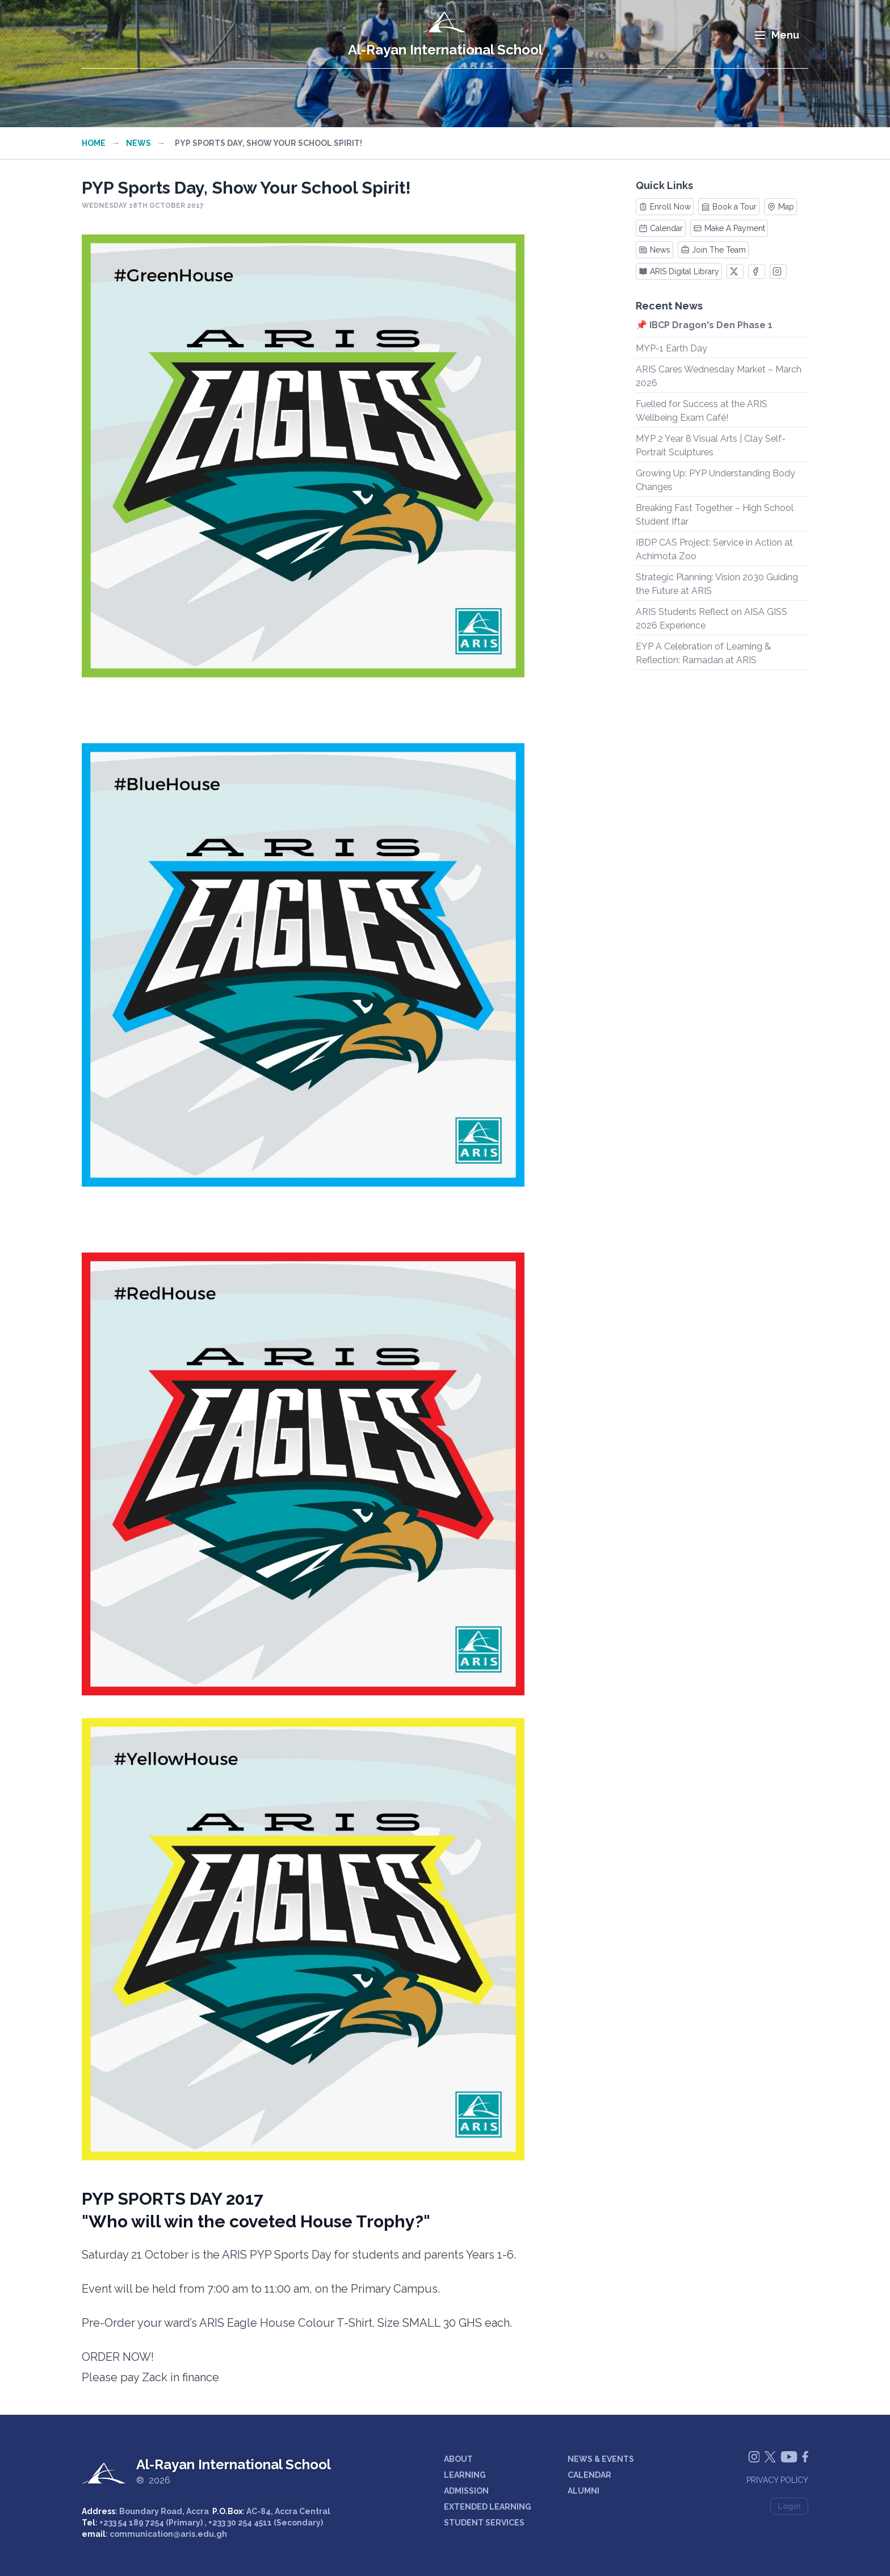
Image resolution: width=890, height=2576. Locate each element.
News (138, 143)
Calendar (661, 228)
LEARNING (465, 2474)
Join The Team (713, 249)
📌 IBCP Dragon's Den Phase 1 (704, 325)
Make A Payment (729, 228)
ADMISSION (466, 2490)
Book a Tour (729, 206)
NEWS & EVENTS (601, 2459)
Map (780, 206)
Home (94, 143)
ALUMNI (583, 2490)
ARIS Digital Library (679, 271)
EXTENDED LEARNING (487, 2506)
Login (789, 2506)
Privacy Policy (777, 2480)
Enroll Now (665, 206)
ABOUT (458, 2459)
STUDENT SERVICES (484, 2522)
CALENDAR (589, 2474)
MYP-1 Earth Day (671, 348)
